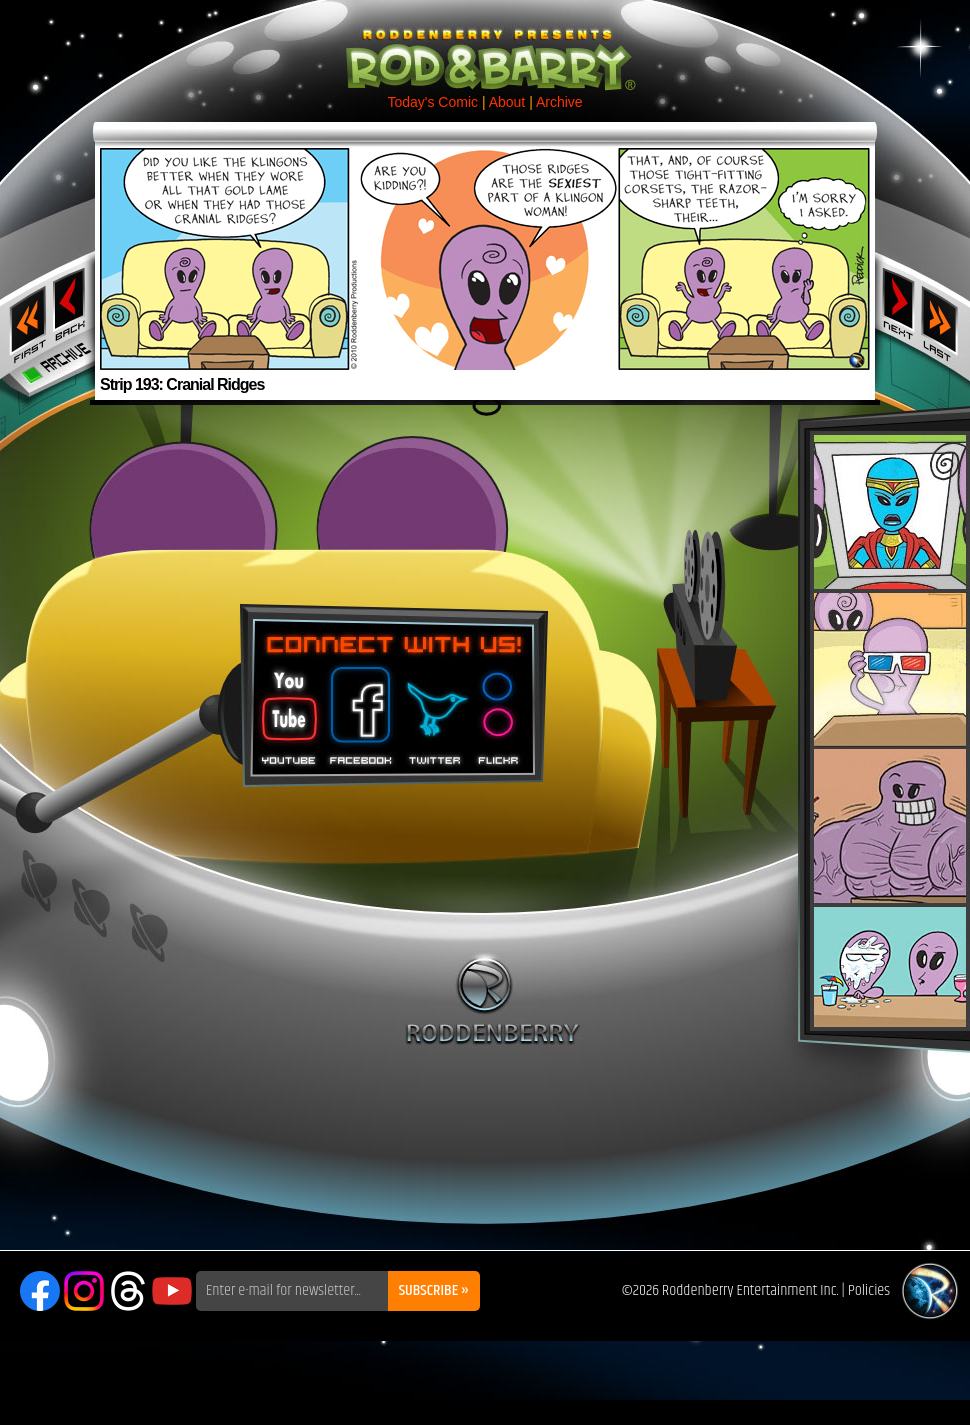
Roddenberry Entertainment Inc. (750, 1290)
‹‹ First (24, 318)
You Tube (287, 709)
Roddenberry (492, 999)
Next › (898, 303)
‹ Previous (71, 303)
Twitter (434, 709)
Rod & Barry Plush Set (890, 731)
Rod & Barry (485, 46)
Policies (869, 1290)
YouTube (172, 1291)
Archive (559, 102)
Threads (128, 1291)
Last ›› (946, 318)
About (507, 102)
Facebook (358, 709)
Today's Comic (432, 102)
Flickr (499, 709)
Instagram (84, 1291)
